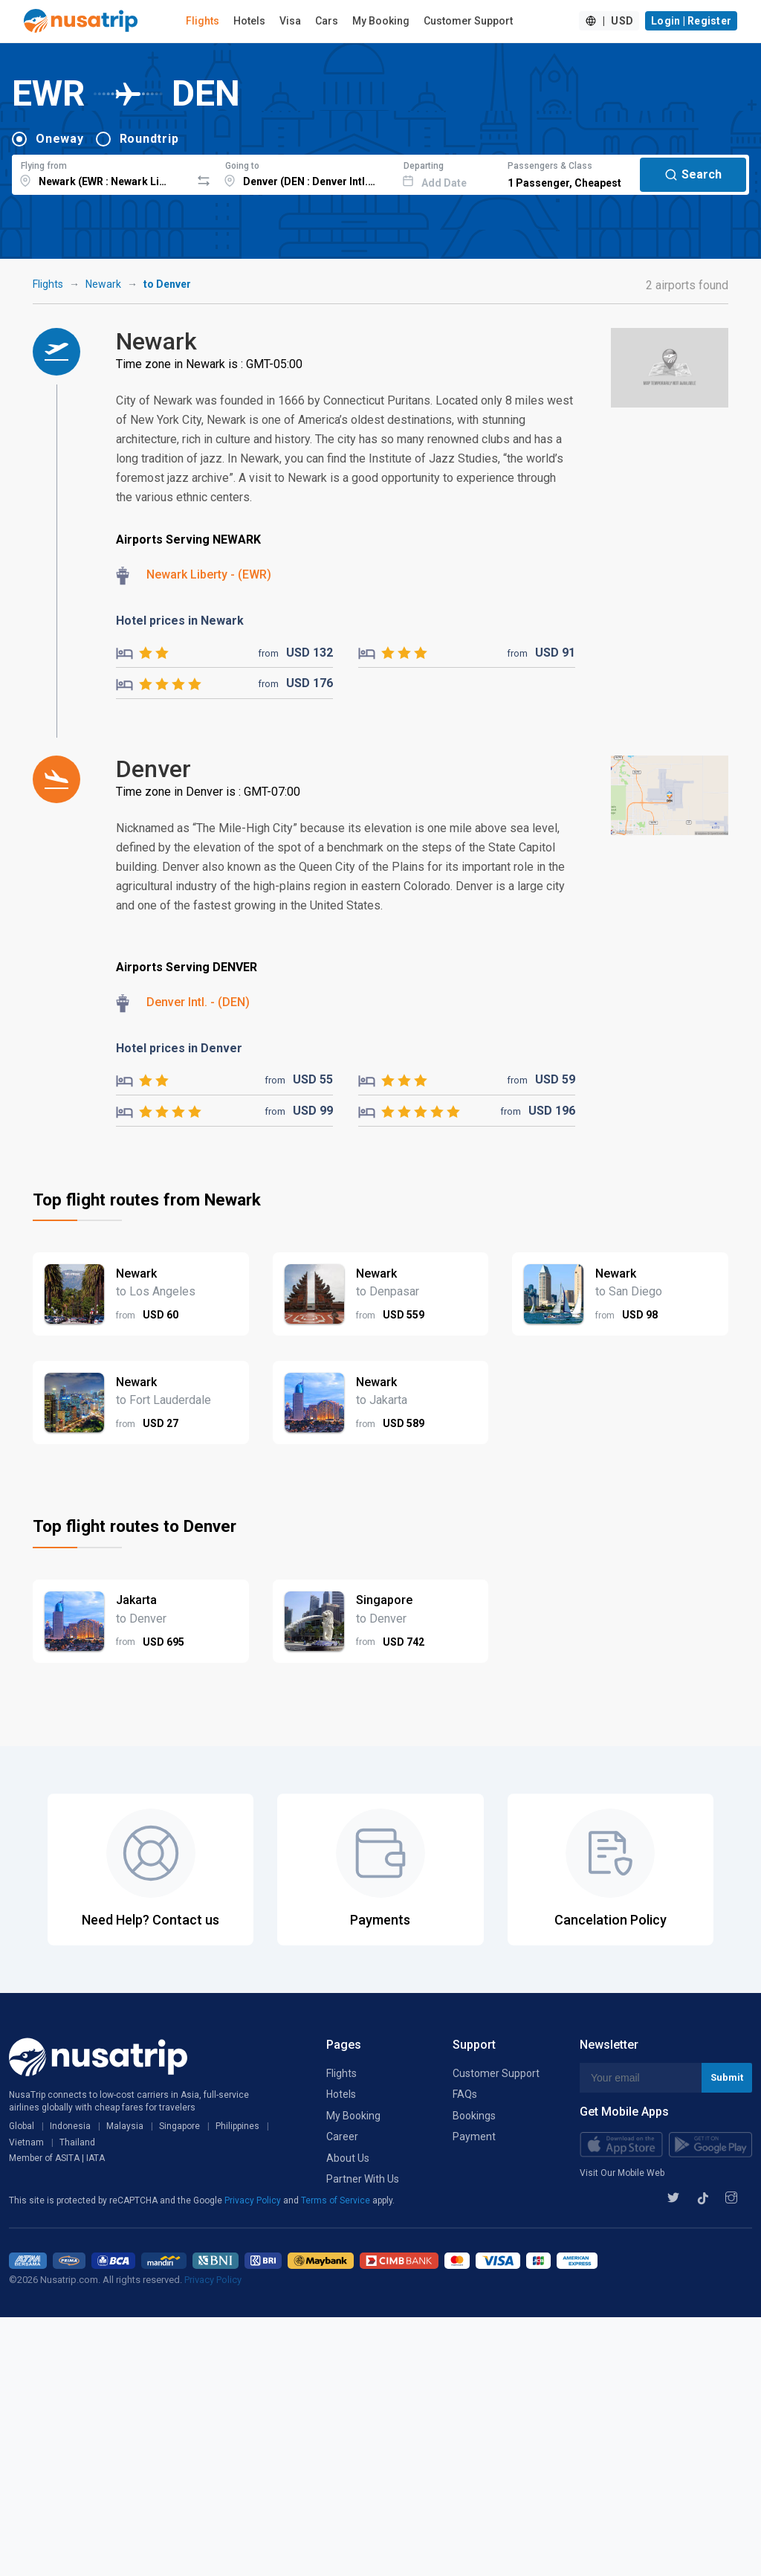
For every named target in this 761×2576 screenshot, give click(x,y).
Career (342, 2136)
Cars (326, 21)
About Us (347, 2158)
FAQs (465, 2094)
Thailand (77, 2142)
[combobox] (101, 172)
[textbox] (101, 172)
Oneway (60, 139)
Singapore (179, 2126)
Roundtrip (149, 139)
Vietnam (26, 2142)
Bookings (474, 2116)
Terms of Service (336, 2200)
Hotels (249, 21)
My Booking (380, 21)
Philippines (237, 2126)
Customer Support (468, 21)
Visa (290, 21)
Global (21, 2126)
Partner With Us (362, 2179)
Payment (474, 2136)
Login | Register (691, 21)
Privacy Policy (253, 2200)
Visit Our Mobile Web (622, 2173)
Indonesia (70, 2126)
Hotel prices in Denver (179, 1048)
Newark (103, 284)
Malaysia (124, 2126)
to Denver (167, 284)
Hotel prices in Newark (180, 621)
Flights (202, 21)
